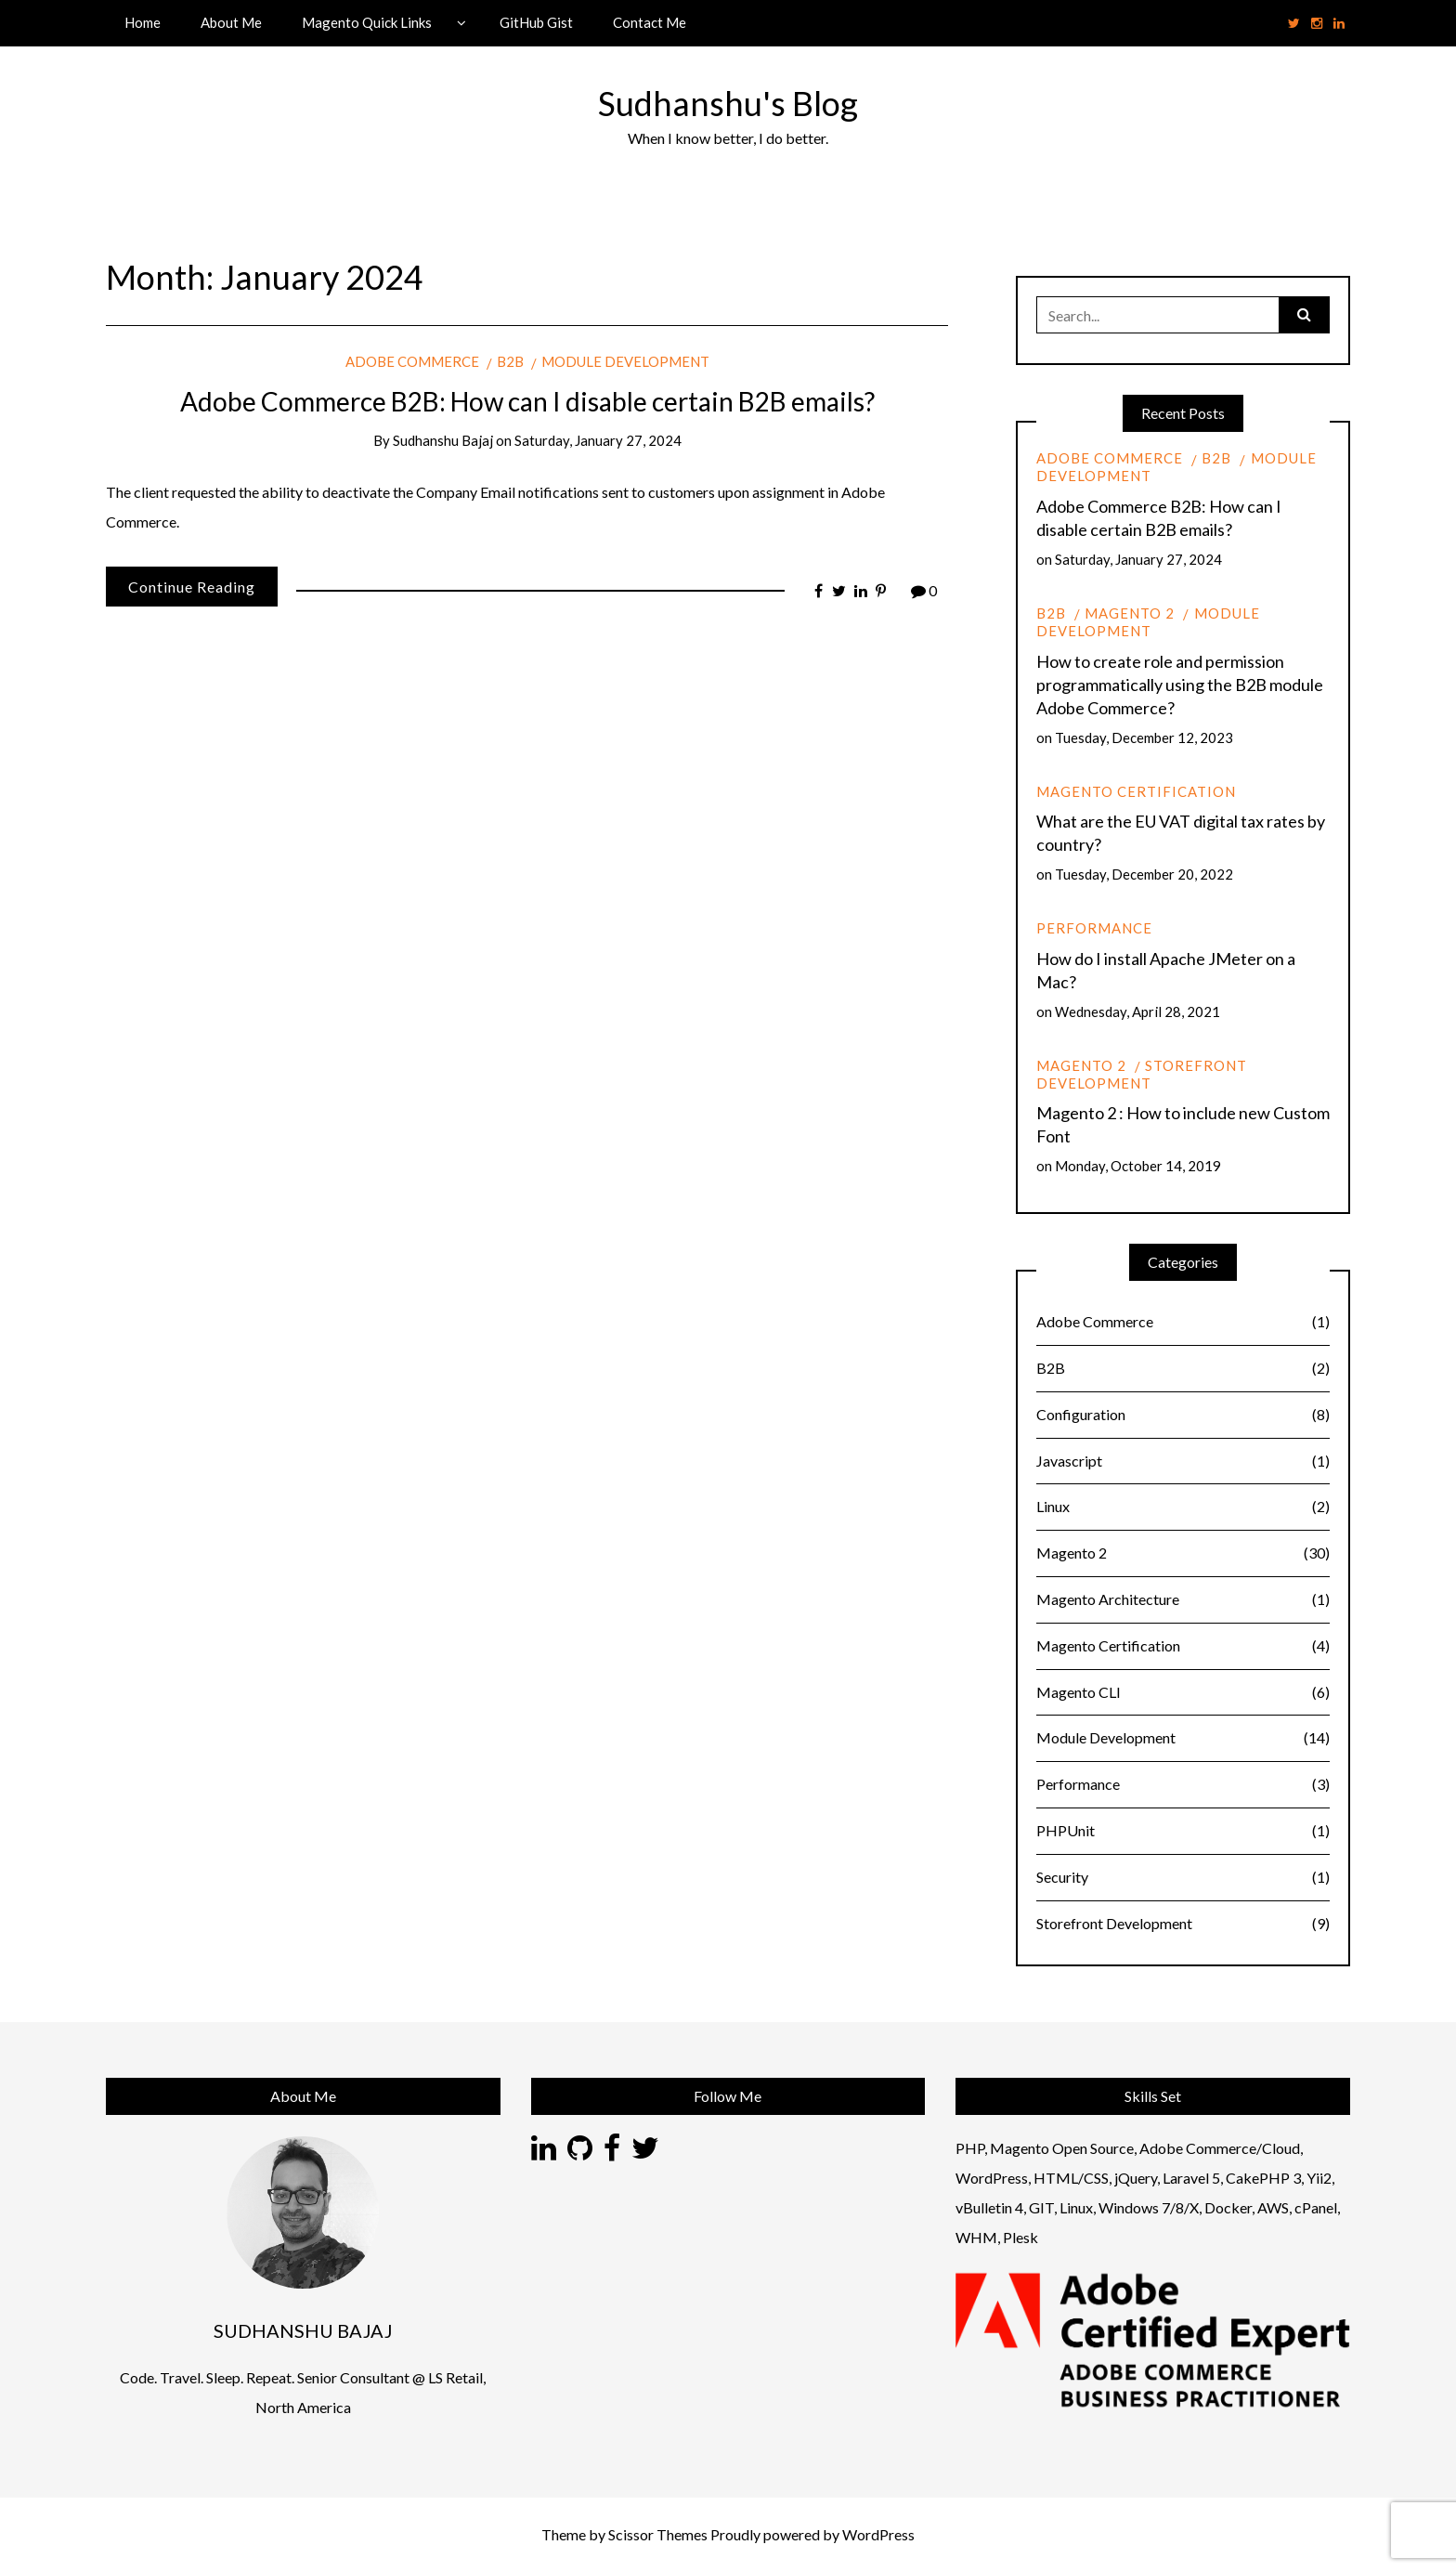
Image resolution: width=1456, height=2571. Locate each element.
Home (142, 22)
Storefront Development (1141, 1074)
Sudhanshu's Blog (728, 103)
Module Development (625, 361)
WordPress (878, 2534)
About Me (231, 22)
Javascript (1183, 1461)
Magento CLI (1183, 1692)
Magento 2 (1130, 613)
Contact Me (649, 22)
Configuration (1183, 1415)
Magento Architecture (1183, 1599)
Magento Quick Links (367, 22)
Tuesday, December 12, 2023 (1144, 737)
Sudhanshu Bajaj (443, 440)
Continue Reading (191, 586)
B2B (510, 361)
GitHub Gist (536, 22)
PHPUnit (1183, 1831)
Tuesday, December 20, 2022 (1144, 874)
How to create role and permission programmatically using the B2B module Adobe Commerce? (1179, 684)
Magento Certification (1136, 791)
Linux (1183, 1507)
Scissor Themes (658, 2534)
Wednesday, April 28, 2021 (1137, 1011)
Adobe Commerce (412, 361)
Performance (1094, 928)
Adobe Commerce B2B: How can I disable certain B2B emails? (527, 401)
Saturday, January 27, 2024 (598, 440)
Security (1183, 1877)
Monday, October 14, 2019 (1138, 1165)
